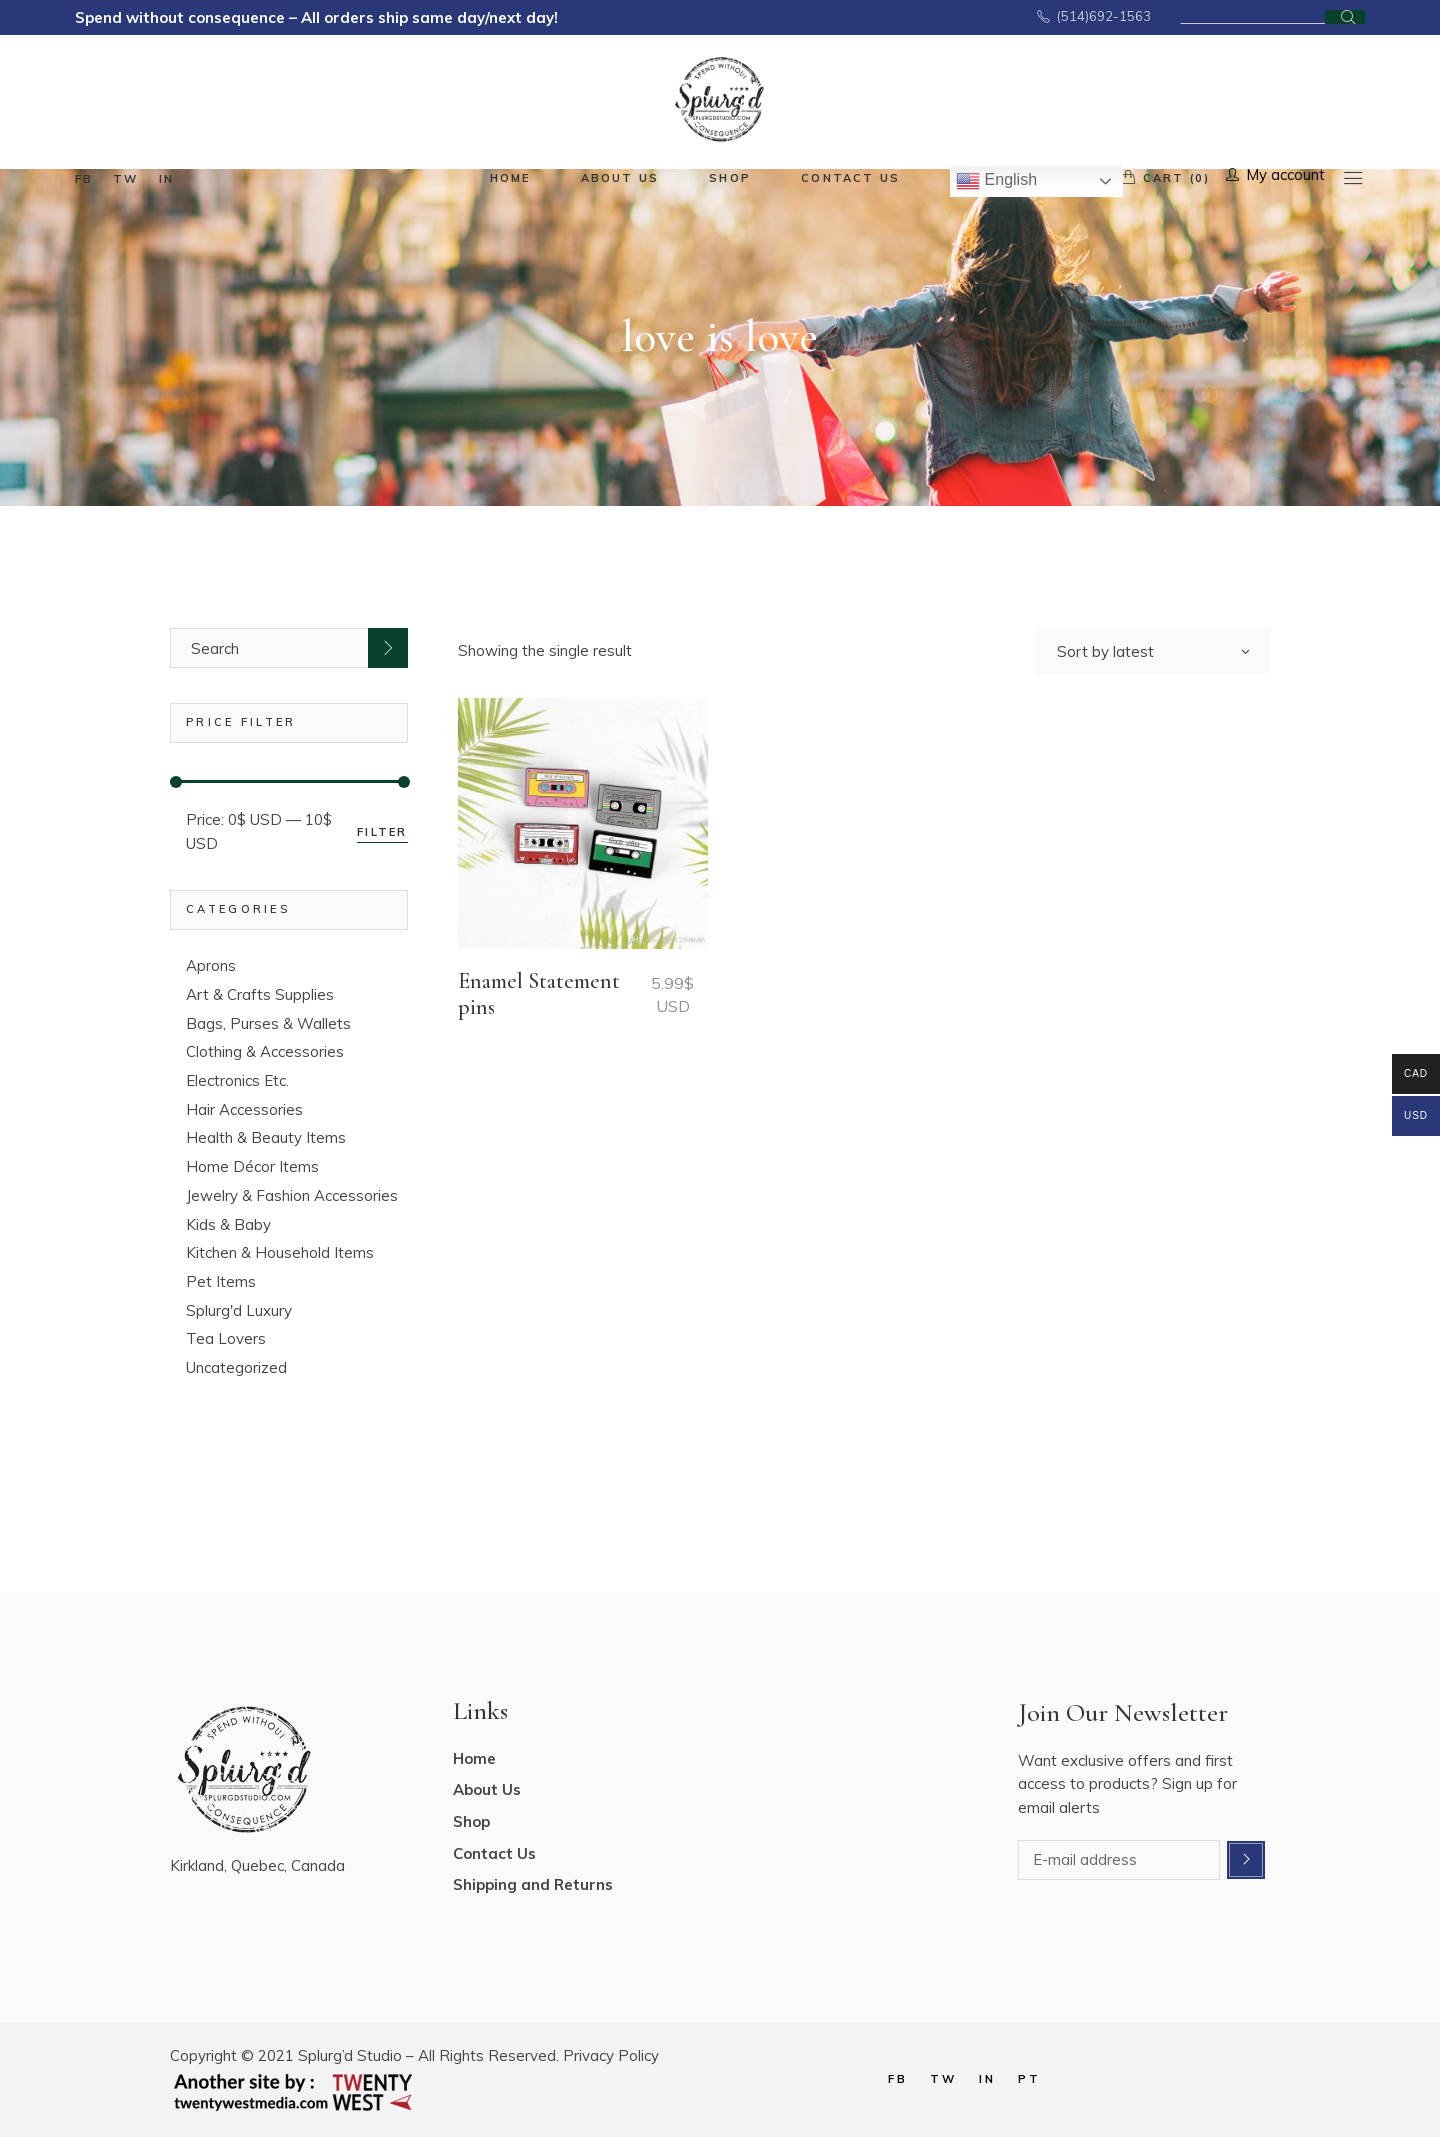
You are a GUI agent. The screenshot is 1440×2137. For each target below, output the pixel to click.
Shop (471, 1821)
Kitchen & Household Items (280, 1252)
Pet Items (221, 1281)
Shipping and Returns (533, 1884)
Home (474, 1758)
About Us (487, 1789)
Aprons (211, 965)
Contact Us (494, 1853)
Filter (382, 832)
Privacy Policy (611, 2055)
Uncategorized (236, 1367)
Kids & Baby (228, 1224)
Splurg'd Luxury (239, 1310)
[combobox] (1153, 651)
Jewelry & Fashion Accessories (292, 1195)
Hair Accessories (244, 1109)
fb (84, 179)
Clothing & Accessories (265, 1051)
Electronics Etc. (237, 1080)
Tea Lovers (226, 1338)
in (166, 179)
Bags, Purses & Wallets (268, 1023)
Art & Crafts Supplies (260, 994)
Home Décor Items (252, 1166)
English (996, 181)
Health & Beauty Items (266, 1137)
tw (125, 179)
